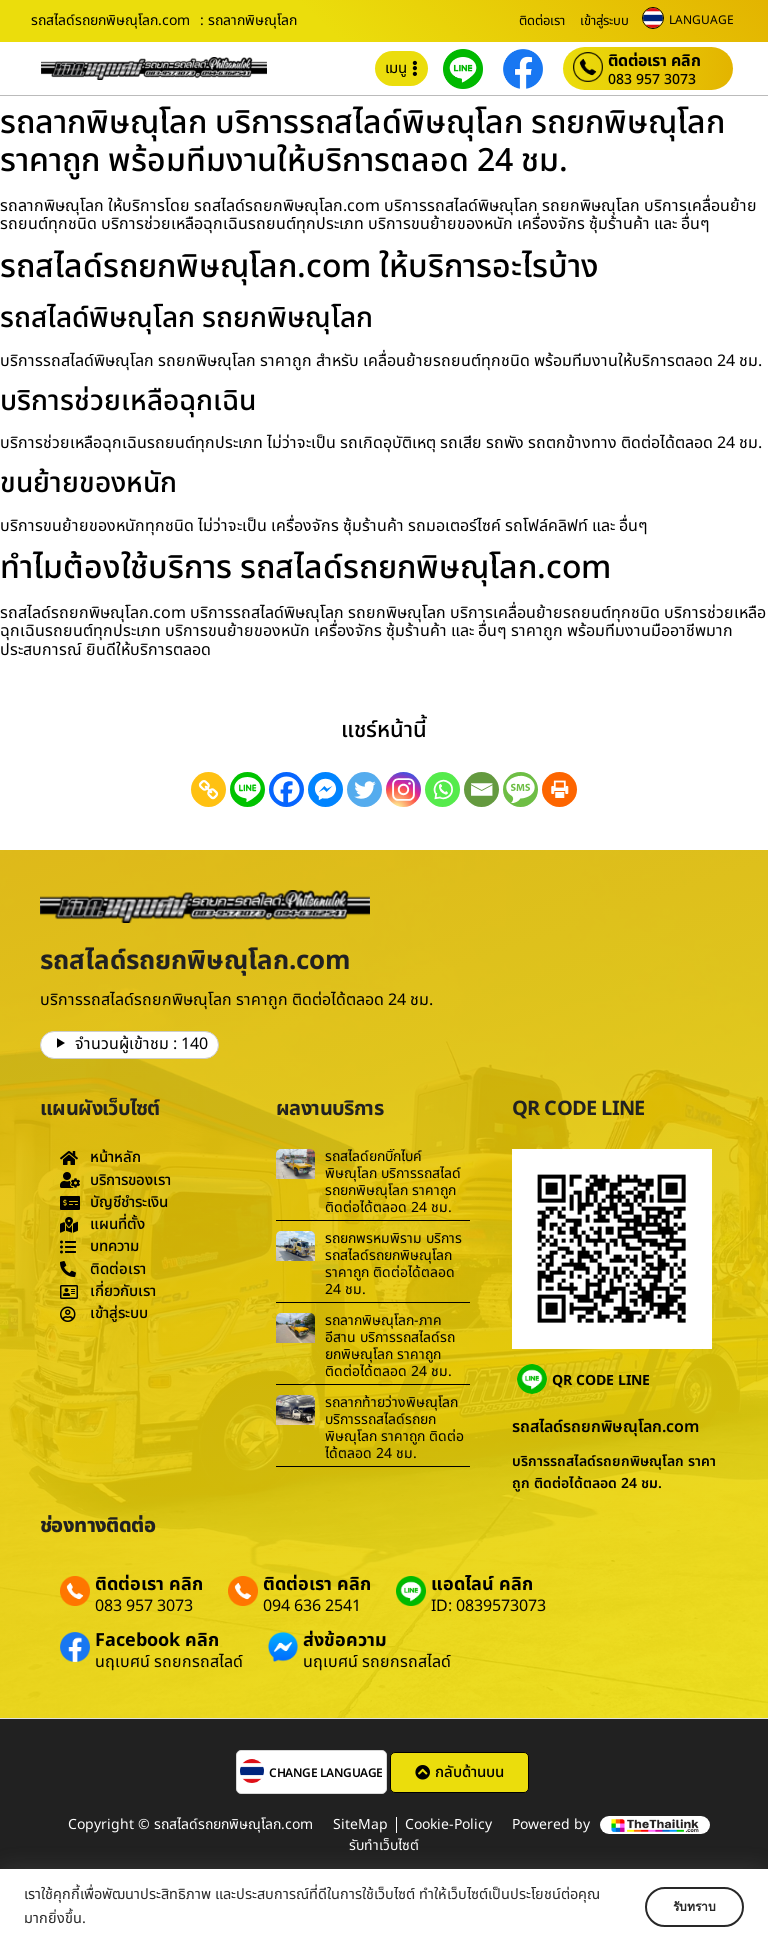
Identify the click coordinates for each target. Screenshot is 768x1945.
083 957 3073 (652, 80)
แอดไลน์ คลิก (482, 1584)
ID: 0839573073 (488, 1606)
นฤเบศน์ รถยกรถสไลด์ (169, 1662)
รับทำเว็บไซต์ (384, 1845)
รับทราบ (685, 1907)
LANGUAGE (701, 20)
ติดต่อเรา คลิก (654, 61)
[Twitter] (364, 789)
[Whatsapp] (442, 789)
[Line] (247, 789)
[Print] (559, 789)
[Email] (481, 789)
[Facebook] (286, 789)
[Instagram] (403, 789)
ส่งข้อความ (345, 1640)
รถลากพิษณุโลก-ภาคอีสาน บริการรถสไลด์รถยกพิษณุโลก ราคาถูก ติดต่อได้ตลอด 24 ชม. (390, 1345)
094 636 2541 (312, 1606)
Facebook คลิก (157, 1640)
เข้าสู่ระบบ (604, 21)
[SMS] (520, 789)
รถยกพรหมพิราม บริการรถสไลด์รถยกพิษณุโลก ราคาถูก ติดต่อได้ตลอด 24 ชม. (393, 1263)
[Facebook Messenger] (325, 789)
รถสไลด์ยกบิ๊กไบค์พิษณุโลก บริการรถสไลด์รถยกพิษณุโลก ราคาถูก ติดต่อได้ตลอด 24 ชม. (393, 1181)
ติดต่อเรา (542, 21)
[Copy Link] (208, 789)
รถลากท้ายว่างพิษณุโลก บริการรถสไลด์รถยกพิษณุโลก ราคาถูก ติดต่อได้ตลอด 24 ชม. (394, 1427)
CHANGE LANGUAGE (326, 1773)
